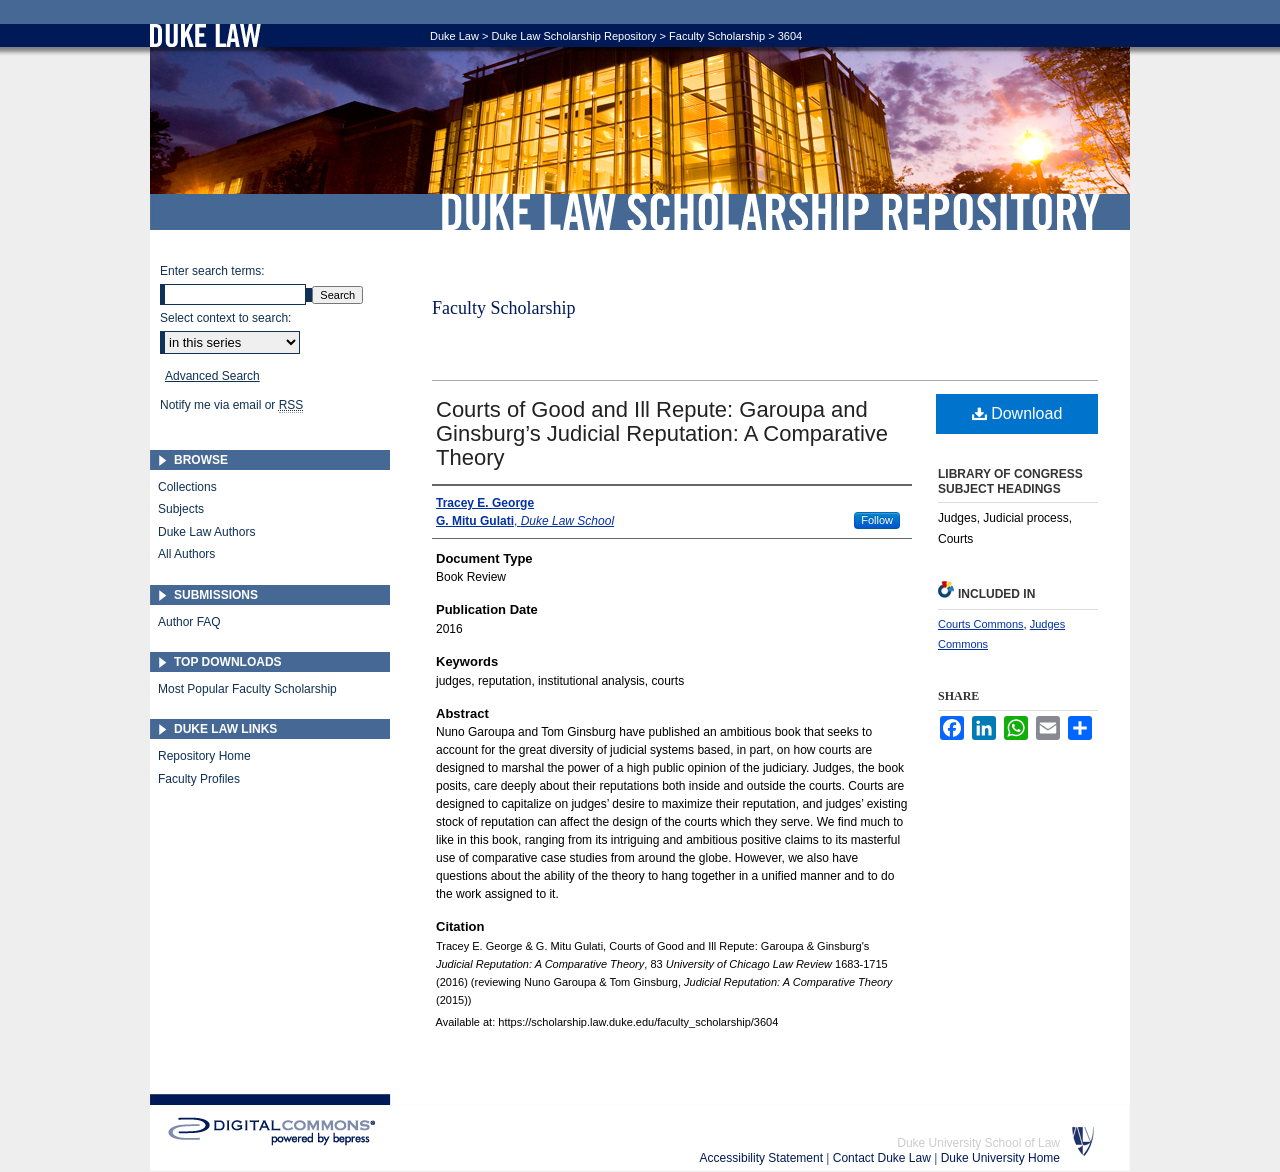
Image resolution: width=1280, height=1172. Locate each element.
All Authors (186, 554)
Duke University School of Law (978, 1143)
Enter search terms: (212, 271)
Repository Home (204, 756)
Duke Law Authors (206, 532)
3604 (790, 36)
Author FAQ (189, 622)
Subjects (181, 509)
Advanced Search (212, 376)
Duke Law (454, 36)
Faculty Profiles (199, 779)
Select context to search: (225, 318)
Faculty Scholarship (717, 36)
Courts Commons (981, 624)
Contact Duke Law (883, 1158)
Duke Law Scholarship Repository (770, 212)
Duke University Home (1000, 1158)
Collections (187, 487)
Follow (877, 520)
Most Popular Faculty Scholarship (247, 689)
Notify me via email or (231, 405)
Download (1017, 413)
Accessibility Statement (763, 1158)
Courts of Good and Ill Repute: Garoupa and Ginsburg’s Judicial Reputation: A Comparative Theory (662, 433)
